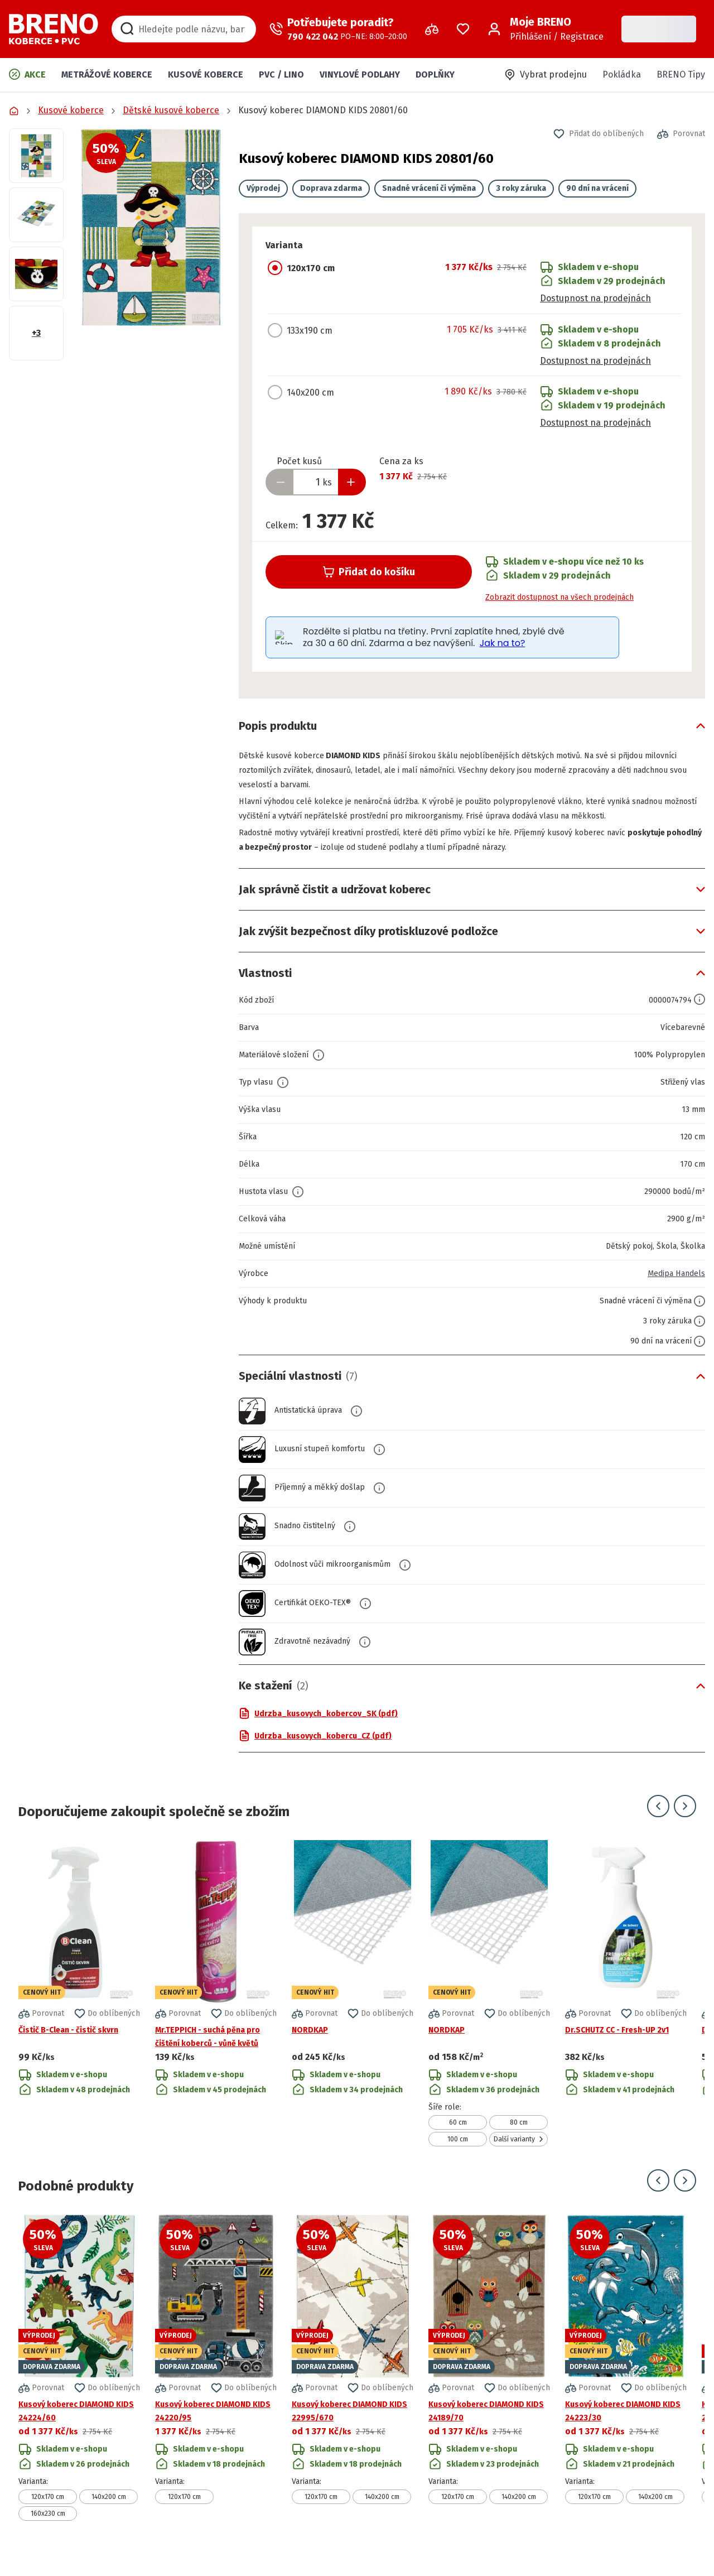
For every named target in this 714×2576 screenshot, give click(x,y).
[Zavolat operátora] (338, 29)
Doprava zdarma (331, 188)
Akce (27, 74)
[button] (151, 227)
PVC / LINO (281, 74)
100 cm (457, 2154)
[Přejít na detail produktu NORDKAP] (352, 2007)
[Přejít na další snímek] (685, 1820)
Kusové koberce (205, 74)
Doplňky (435, 74)
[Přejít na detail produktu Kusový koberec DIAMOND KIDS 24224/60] (79, 2382)
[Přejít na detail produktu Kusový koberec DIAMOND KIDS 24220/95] (216, 2382)
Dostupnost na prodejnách (595, 298)
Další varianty (519, 2154)
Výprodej (263, 188)
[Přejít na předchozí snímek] (658, 1820)
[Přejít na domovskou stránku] (53, 29)
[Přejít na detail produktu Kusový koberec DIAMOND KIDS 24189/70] (489, 2382)
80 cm (519, 2137)
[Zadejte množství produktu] (315, 482)
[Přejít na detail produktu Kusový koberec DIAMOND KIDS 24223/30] (626, 2382)
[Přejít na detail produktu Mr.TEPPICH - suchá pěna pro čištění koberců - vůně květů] (216, 2007)
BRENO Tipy (681, 74)
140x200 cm (108, 2511)
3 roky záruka (521, 188)
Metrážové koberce (106, 74)
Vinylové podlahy (360, 74)
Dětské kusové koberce (171, 110)
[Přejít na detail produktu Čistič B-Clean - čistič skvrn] (79, 2007)
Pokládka (621, 74)
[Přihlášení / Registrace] (546, 29)
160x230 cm (48, 2528)
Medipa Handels (671, 1288)
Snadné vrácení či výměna (429, 188)
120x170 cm (47, 2511)
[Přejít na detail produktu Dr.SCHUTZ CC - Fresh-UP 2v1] (626, 2007)
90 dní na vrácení (597, 188)
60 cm (458, 2137)
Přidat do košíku (369, 572)
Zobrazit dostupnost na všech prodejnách (559, 597)
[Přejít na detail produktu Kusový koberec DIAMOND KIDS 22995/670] (352, 2382)
